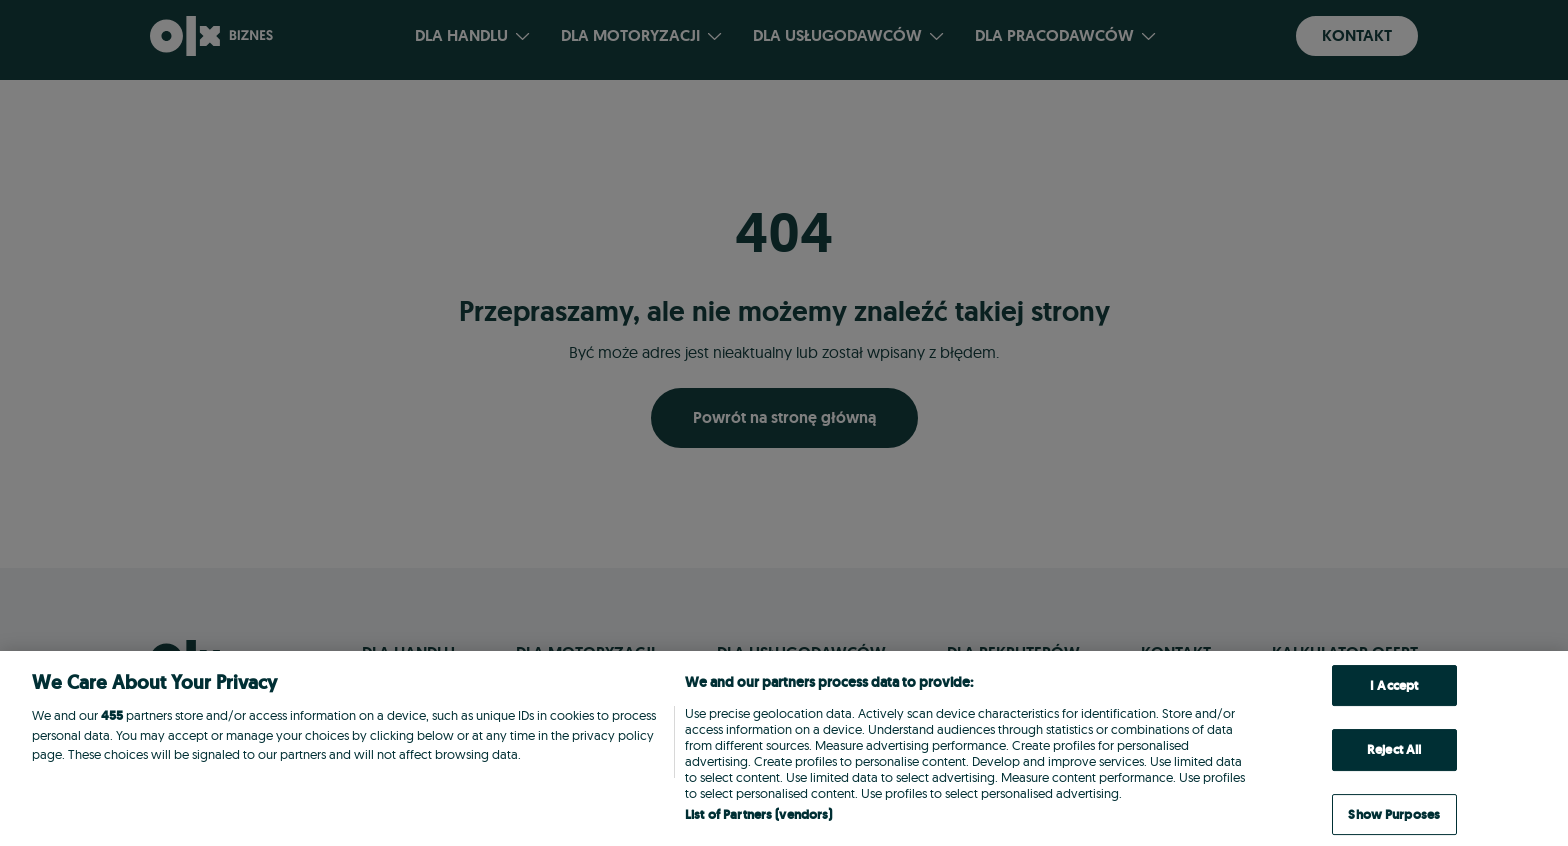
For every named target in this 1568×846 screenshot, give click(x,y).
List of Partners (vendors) (758, 814)
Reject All (1394, 749)
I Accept (1394, 685)
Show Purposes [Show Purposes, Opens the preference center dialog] (1394, 814)
